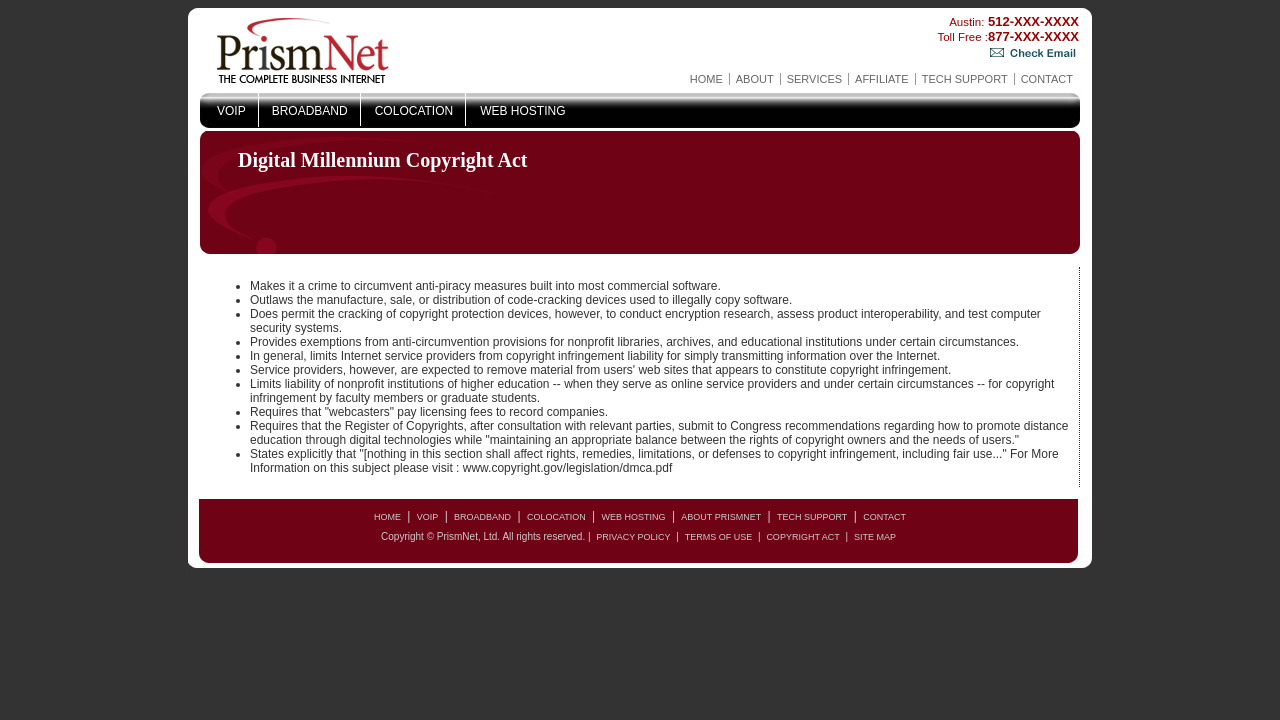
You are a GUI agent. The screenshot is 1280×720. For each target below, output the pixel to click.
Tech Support (965, 79)
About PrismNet (721, 517)
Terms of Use (719, 537)
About (755, 79)
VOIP (231, 111)
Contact (1047, 79)
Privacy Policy (633, 537)
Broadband (310, 111)
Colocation (414, 111)
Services (814, 79)
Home (706, 79)
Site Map (875, 537)
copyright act (802, 537)
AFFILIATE (882, 79)
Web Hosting (522, 111)
